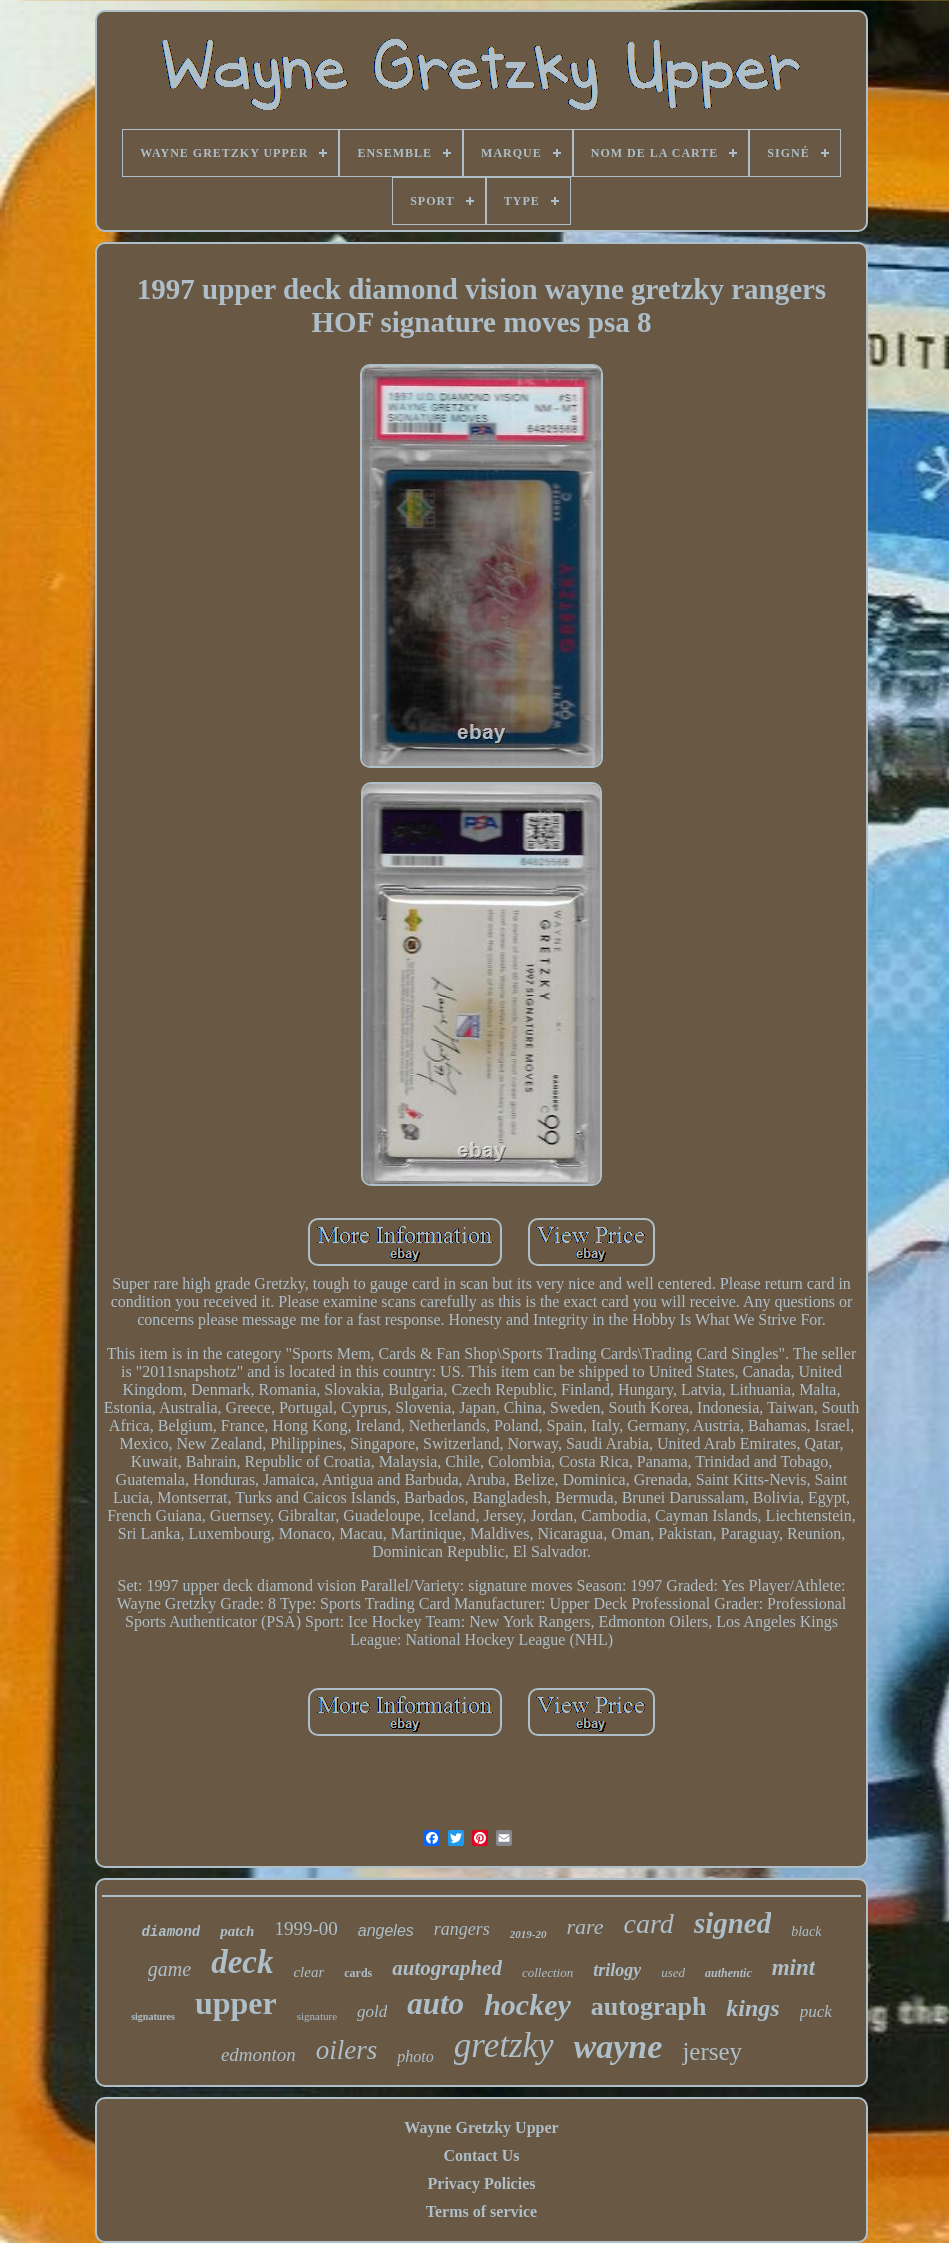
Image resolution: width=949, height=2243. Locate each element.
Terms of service (481, 2211)
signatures (153, 2016)
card (649, 1923)
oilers (347, 2050)
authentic (728, 1973)
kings (752, 2008)
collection (547, 1972)
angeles (386, 1930)
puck (816, 2011)
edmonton (258, 2054)
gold (372, 2011)
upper (236, 2003)
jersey (712, 2051)
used (673, 1972)
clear (308, 1972)
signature (317, 2016)
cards (358, 1973)
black (806, 1931)
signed (732, 1923)
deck (242, 1962)
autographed (447, 1968)
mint (793, 1967)
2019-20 (528, 1934)
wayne (618, 2046)
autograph (649, 2006)
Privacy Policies (482, 2183)
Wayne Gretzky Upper (481, 2127)
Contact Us (481, 2155)
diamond (170, 1932)
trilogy (617, 1970)
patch (237, 1931)
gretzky (504, 2045)
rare (585, 1926)
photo (415, 2056)
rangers (462, 1929)
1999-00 (305, 1928)
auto (435, 2003)
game (169, 1969)
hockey (527, 2004)
